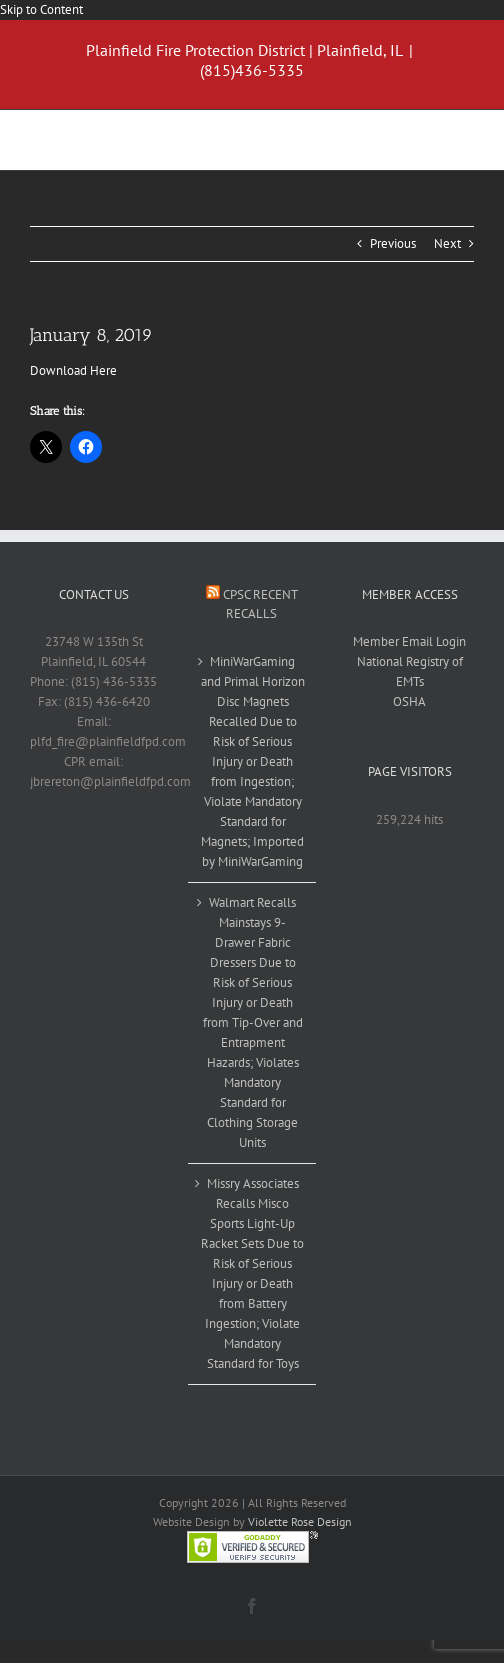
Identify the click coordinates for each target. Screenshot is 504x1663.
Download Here (73, 370)
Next (447, 243)
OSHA (409, 701)
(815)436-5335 (252, 70)
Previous (393, 243)
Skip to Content (41, 9)
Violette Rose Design (300, 1521)
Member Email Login (409, 641)
